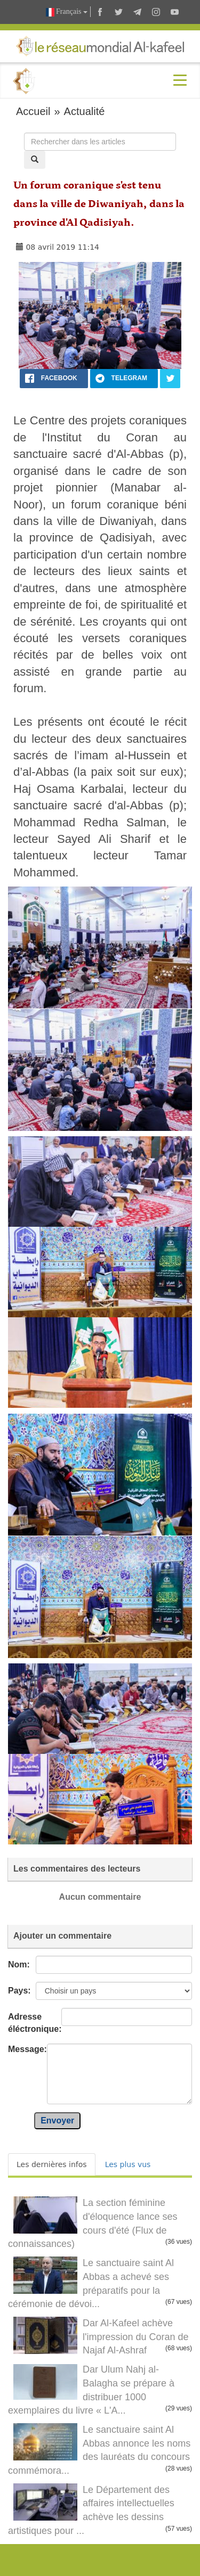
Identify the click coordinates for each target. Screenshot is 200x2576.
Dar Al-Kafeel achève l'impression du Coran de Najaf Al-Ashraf (136, 2337)
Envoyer (57, 2120)
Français (66, 12)
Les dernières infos (52, 2164)
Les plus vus (128, 2164)
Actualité (84, 111)
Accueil (33, 111)
